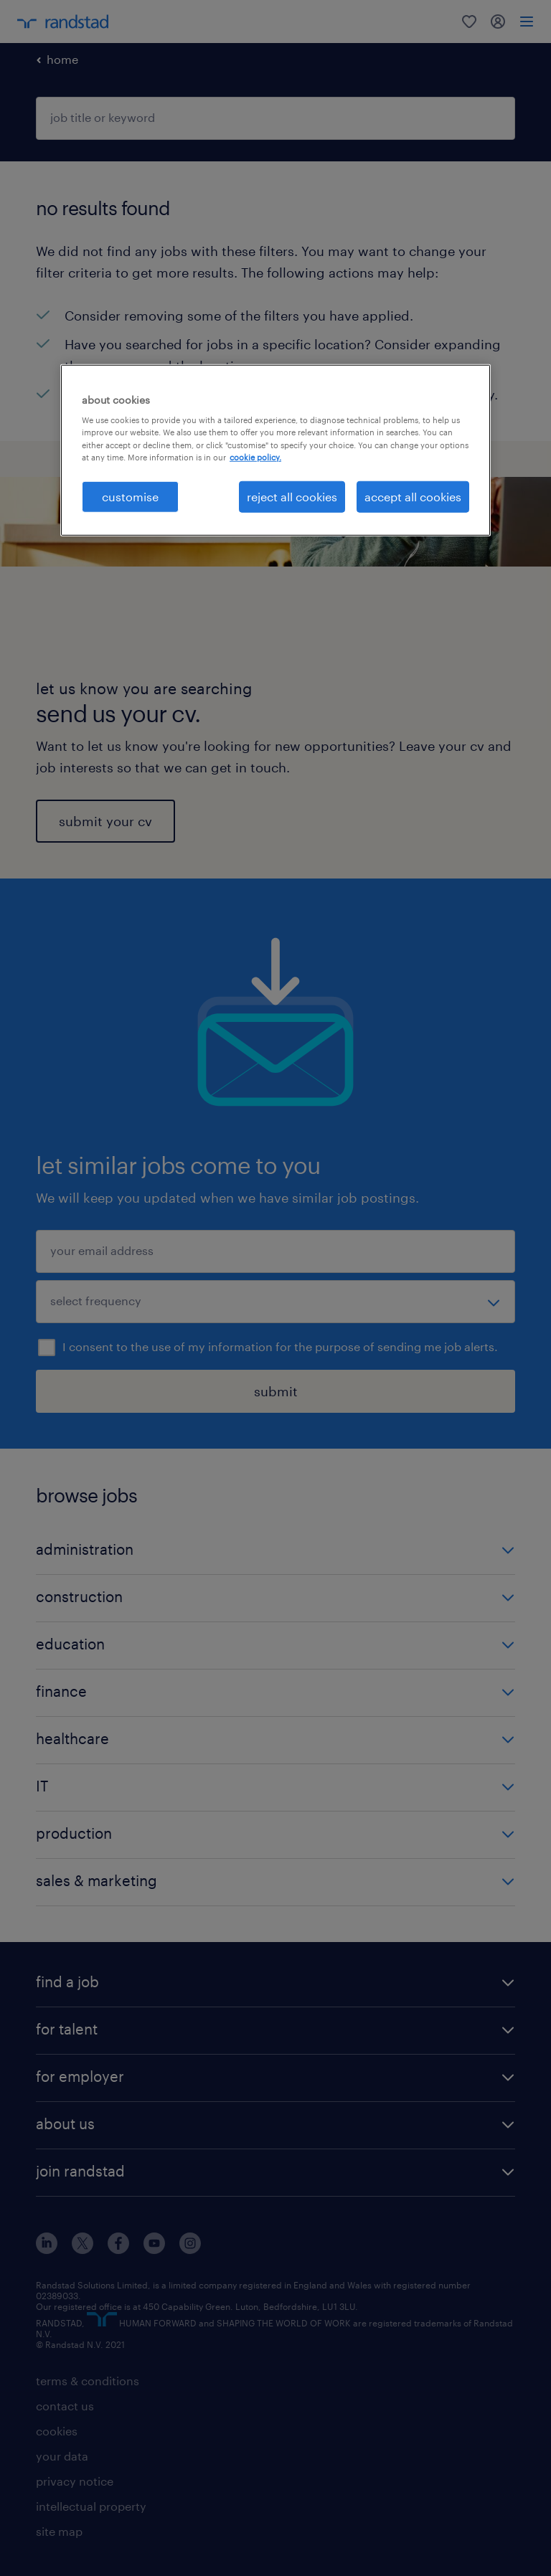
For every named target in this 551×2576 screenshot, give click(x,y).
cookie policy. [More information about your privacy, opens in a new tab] (255, 456)
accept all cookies (412, 496)
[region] (275, 450)
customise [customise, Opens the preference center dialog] (130, 496)
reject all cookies (292, 496)
